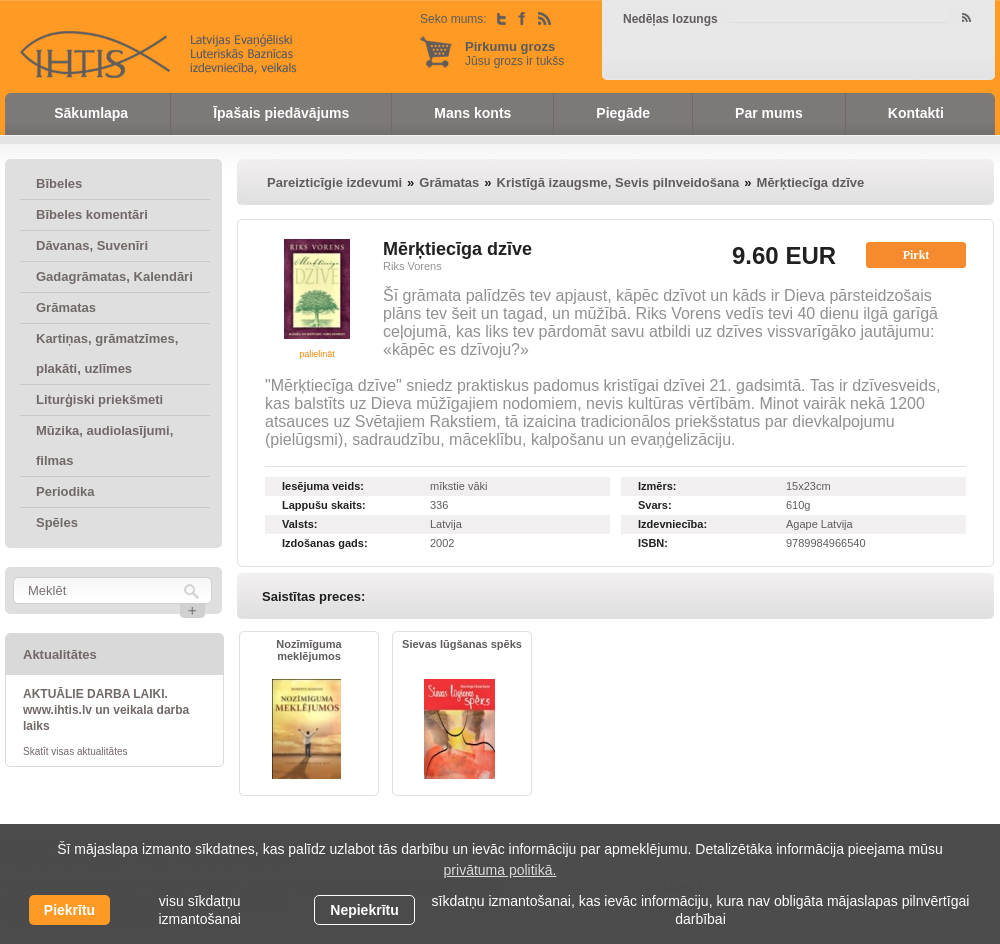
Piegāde (623, 113)
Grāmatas (66, 307)
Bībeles (59, 183)
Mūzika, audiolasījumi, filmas (104, 445)
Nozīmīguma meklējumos (308, 650)
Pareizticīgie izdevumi (334, 182)
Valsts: (299, 524)
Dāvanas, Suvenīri (92, 245)
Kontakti (916, 113)
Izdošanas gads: (325, 543)
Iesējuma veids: (323, 486)
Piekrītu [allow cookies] (69, 910)
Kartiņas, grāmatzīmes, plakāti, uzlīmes (107, 353)
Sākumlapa (91, 113)
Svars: (655, 505)
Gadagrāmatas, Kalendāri (114, 276)
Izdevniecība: (672, 524)
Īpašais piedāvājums (281, 113)
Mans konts (472, 113)
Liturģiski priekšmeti (99, 399)
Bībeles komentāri (92, 214)
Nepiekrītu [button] (364, 910)
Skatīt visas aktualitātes (75, 751)
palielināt (317, 354)
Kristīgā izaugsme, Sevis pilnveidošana (618, 182)
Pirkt (916, 255)
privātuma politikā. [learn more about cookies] (500, 870)
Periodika (65, 491)
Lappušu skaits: (324, 505)
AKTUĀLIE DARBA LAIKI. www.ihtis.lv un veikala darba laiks (106, 710)
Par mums (769, 113)
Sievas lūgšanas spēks (462, 644)
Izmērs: (657, 486)
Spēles (57, 522)
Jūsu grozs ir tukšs (514, 53)
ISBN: (653, 543)
